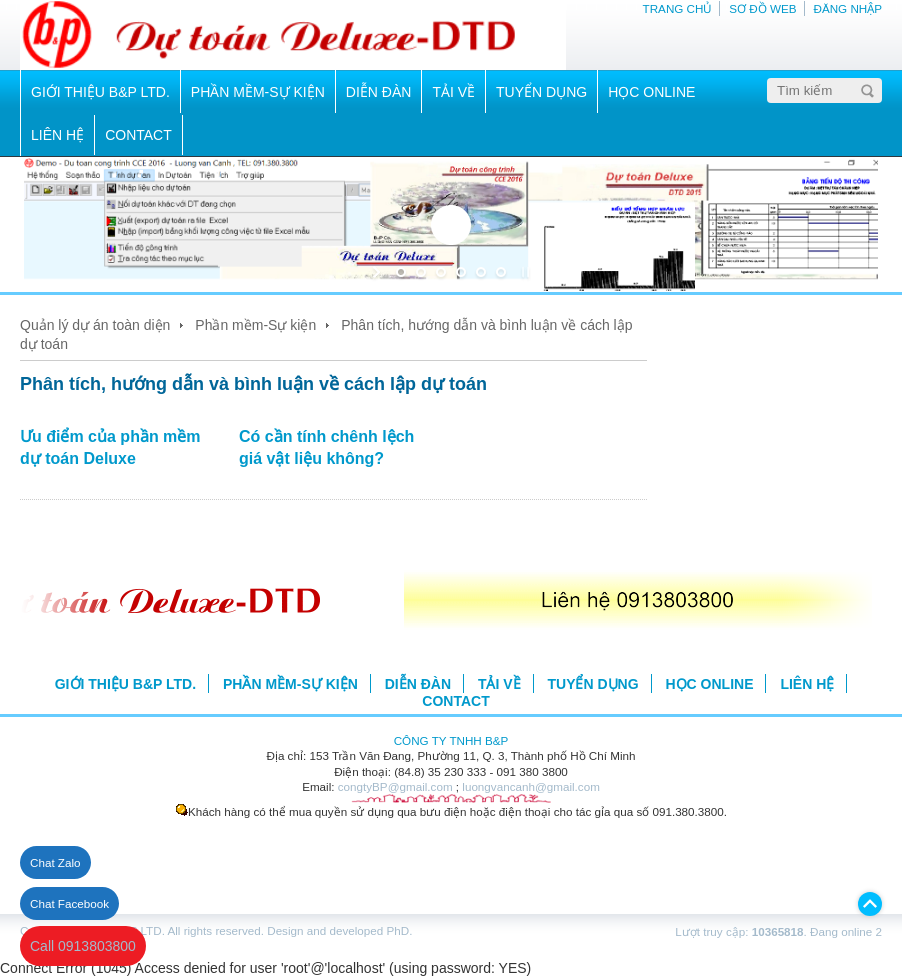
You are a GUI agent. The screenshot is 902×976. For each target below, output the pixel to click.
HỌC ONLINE (651, 92)
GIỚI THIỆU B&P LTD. (100, 92)
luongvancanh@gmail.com (531, 786)
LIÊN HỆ (57, 135)
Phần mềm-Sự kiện (255, 325)
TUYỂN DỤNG (541, 92)
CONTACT (138, 135)
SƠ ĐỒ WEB (762, 8)
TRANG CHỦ (678, 8)
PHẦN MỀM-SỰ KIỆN (258, 92)
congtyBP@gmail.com (395, 786)
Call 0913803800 (83, 946)
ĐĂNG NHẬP (847, 8)
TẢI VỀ (453, 92)
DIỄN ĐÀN (379, 92)
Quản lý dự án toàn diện (95, 325)
